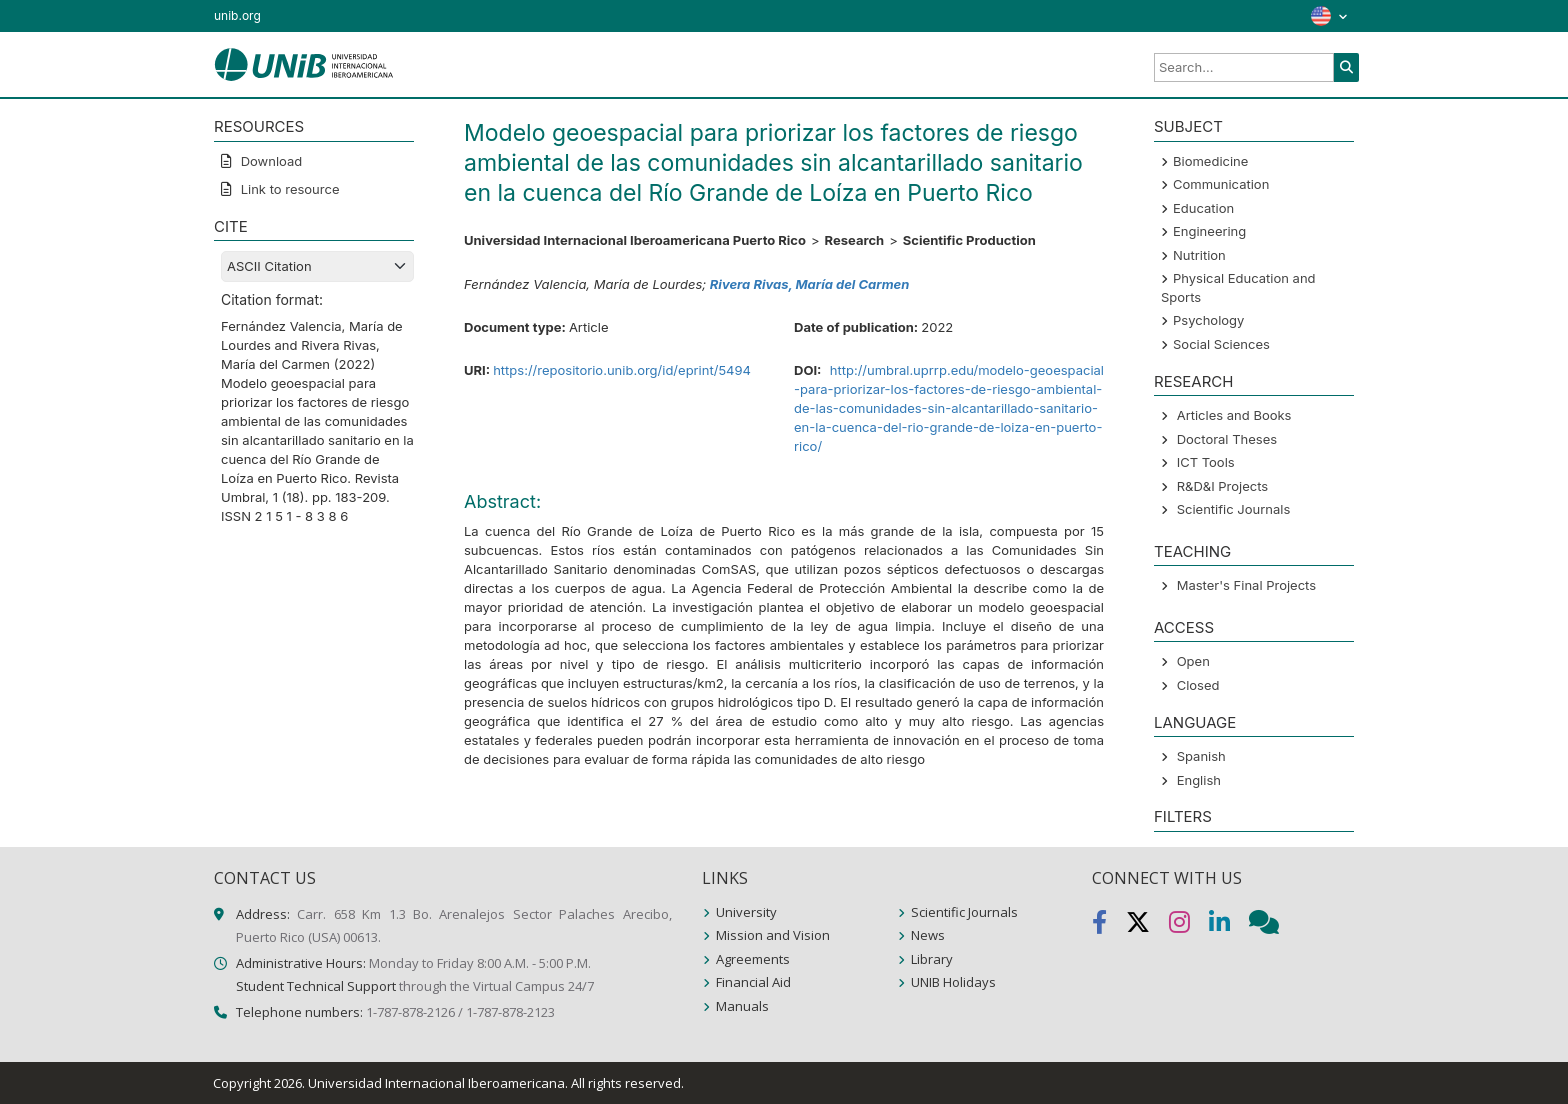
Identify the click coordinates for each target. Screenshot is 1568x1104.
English (1199, 780)
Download (269, 161)
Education (1203, 208)
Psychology (1208, 320)
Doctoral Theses (1227, 439)
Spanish (1201, 756)
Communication (1221, 184)
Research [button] (1193, 381)
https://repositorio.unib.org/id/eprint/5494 (622, 370)
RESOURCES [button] (259, 126)
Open (1193, 661)
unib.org (237, 15)
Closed (1198, 685)
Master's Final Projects (1246, 585)
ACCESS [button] (1184, 627)
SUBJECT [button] (1188, 126)
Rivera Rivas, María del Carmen (809, 284)
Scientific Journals (1234, 509)
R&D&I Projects (1223, 486)
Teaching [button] (1192, 551)
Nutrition (1199, 255)
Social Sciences (1221, 344)
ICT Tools (1206, 462)
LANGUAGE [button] (1195, 722)
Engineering (1209, 231)
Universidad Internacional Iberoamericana (436, 1083)
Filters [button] (1183, 816)
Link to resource (288, 189)
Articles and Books (1234, 415)
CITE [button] (231, 226)
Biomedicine (1210, 161)
